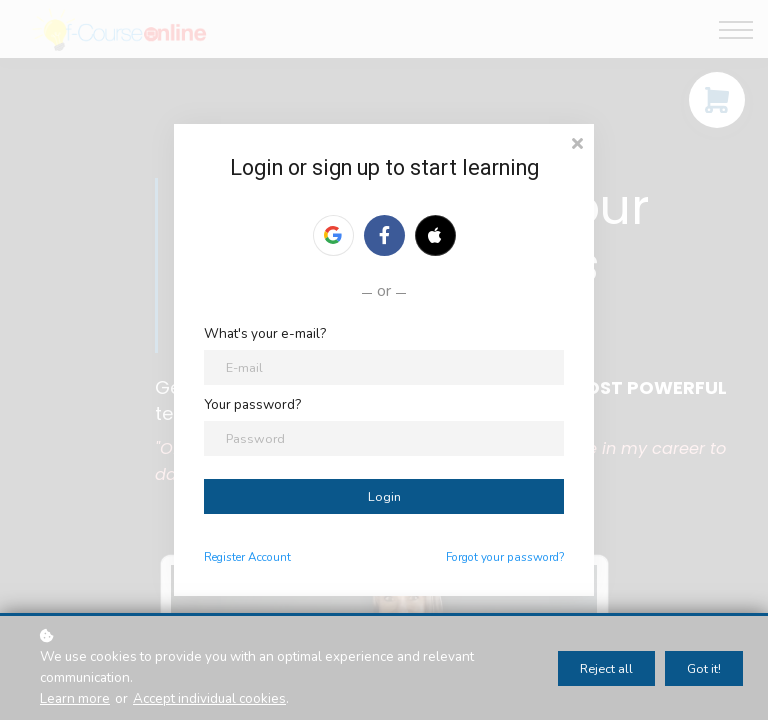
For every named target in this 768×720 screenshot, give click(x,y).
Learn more (75, 698)
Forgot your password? (505, 557)
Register (224, 557)
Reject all (606, 668)
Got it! (704, 668)
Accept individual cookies (209, 698)
